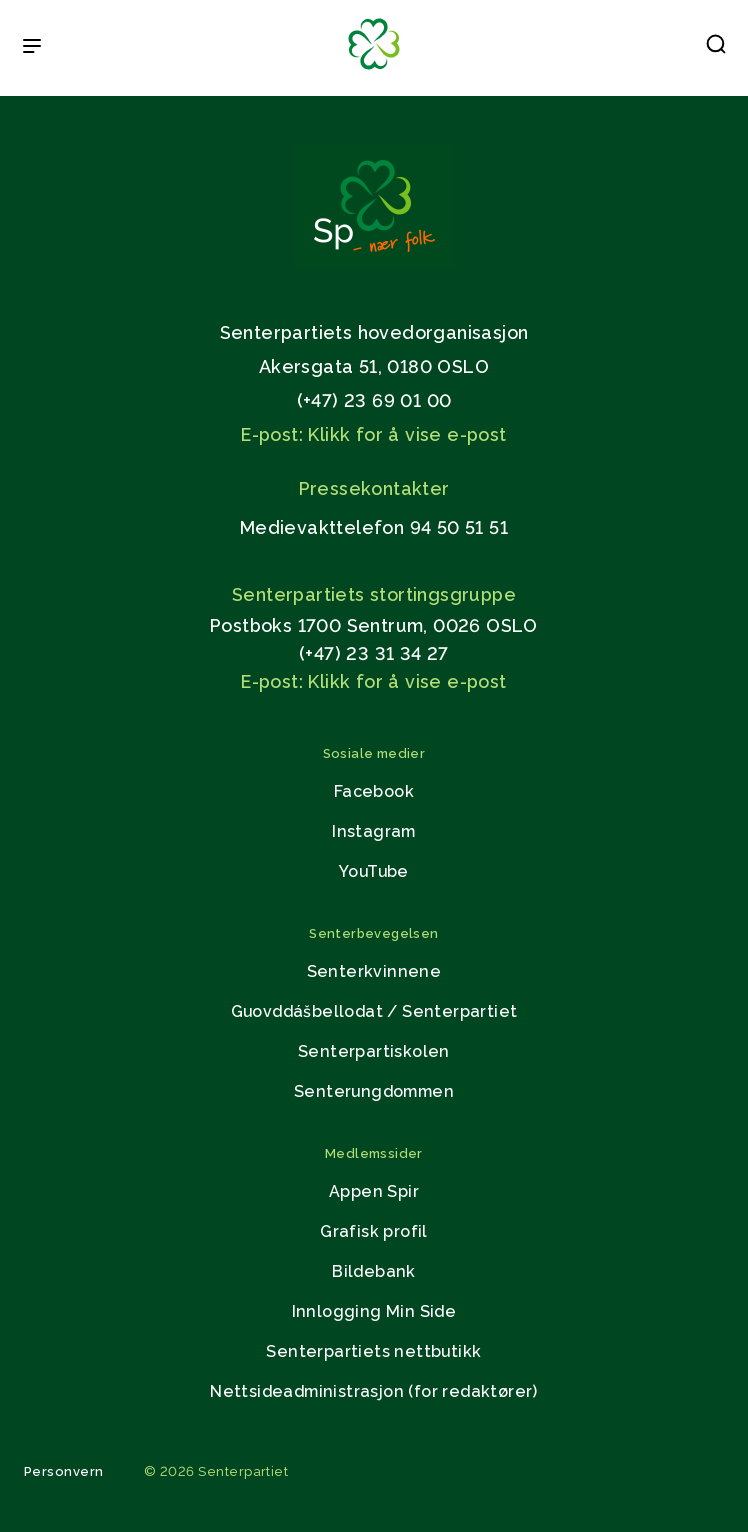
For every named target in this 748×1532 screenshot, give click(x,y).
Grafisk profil (374, 1231)
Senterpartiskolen (374, 1051)
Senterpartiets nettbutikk (373, 1351)
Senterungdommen (374, 1091)
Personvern (64, 1471)
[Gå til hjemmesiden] (374, 262)
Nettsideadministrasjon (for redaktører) (374, 1391)
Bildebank (374, 1271)
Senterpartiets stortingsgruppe (374, 594)
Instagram (374, 831)
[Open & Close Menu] (32, 48)
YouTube (374, 871)
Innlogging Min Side (374, 1311)
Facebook (374, 791)
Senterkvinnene (374, 971)
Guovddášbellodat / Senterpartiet (374, 1011)
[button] (716, 48)
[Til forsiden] (374, 70)
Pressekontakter (374, 488)
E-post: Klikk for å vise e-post (373, 434)
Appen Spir (374, 1191)
